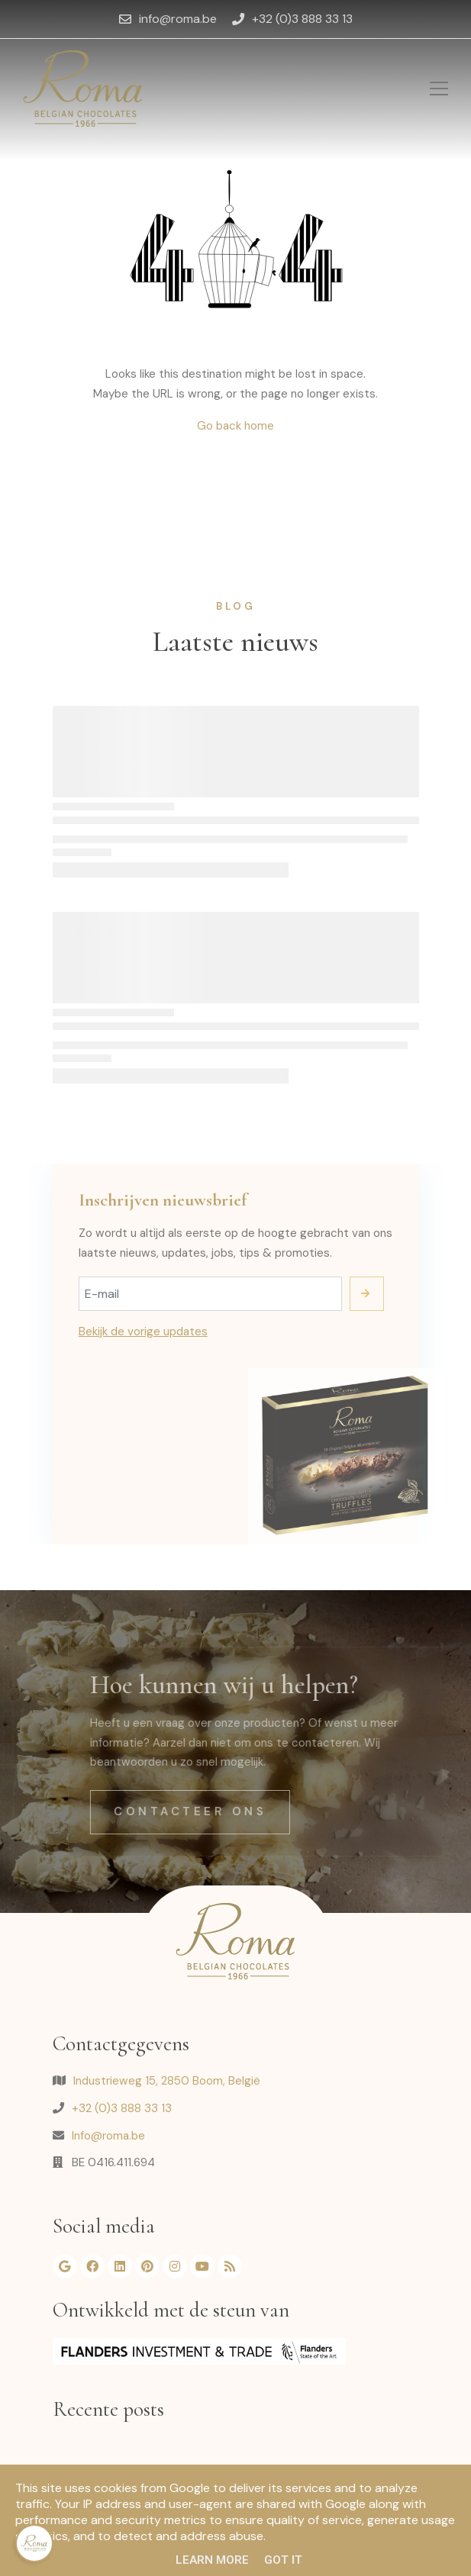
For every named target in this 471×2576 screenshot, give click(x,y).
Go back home (235, 425)
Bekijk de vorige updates (143, 1331)
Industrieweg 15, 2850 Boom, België (166, 2080)
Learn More (212, 2560)
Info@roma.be (108, 2135)
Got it (283, 2560)
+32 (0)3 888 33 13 (122, 2108)
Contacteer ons (217, 1811)
